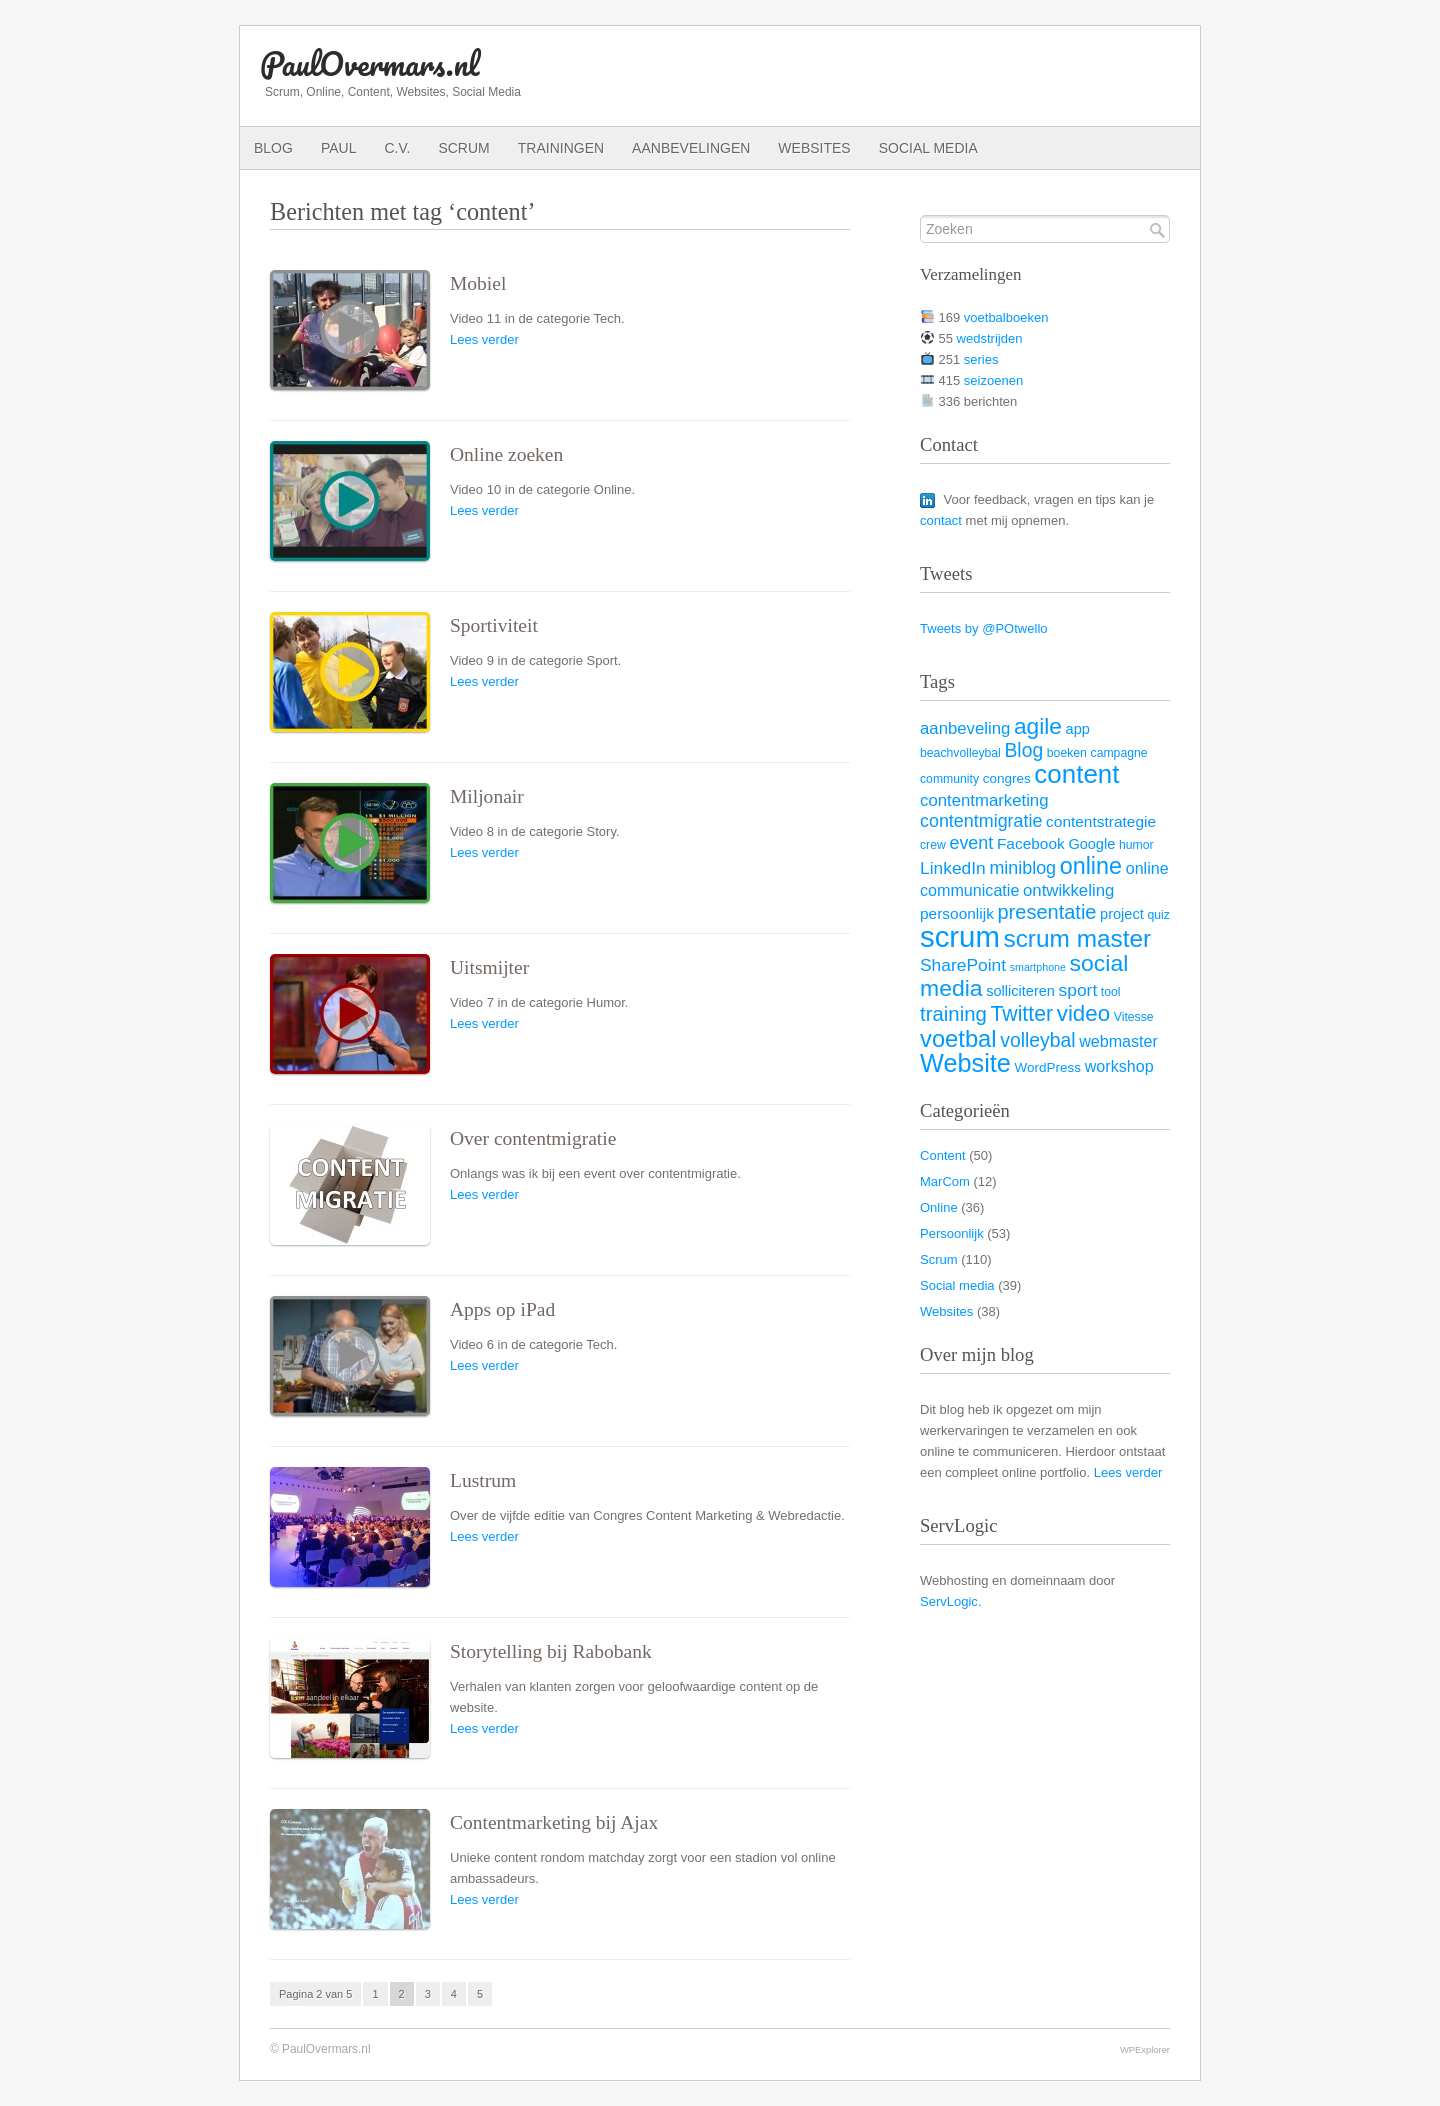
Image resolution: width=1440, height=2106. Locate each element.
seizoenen (993, 380)
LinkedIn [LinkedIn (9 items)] (953, 868)
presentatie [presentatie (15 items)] (1047, 912)
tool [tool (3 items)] (1111, 992)
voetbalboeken (1006, 317)
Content (943, 1155)
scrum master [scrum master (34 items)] (1077, 938)
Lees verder (484, 339)
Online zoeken (506, 454)
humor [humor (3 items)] (1136, 845)
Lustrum (483, 1480)
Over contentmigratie (533, 1138)
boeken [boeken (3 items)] (1067, 753)
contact (941, 520)
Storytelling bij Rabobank (551, 1651)
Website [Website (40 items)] (965, 1063)
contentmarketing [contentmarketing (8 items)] (984, 800)
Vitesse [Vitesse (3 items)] (1134, 1017)
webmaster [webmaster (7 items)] (1118, 1041)
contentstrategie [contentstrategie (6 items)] (1101, 821)
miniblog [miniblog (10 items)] (1022, 868)
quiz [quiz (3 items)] (1158, 915)
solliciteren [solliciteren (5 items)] (1020, 991)
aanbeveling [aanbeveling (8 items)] (965, 728)
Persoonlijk (952, 1233)
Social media (928, 148)
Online (939, 1207)
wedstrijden (990, 338)
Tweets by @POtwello (984, 628)
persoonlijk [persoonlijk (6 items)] (957, 913)
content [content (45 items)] (1076, 774)
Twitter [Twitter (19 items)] (1021, 1014)
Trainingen (561, 148)
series (981, 359)
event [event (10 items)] (971, 843)
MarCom (945, 1181)
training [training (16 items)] (953, 1014)
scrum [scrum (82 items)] (960, 936)
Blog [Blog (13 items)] (1023, 750)
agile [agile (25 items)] (1038, 726)
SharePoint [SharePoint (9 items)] (963, 965)
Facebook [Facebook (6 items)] (1031, 843)
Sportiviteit (494, 625)
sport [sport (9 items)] (1078, 990)
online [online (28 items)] (1091, 866)
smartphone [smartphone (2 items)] (1038, 967)
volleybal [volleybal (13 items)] (1037, 1040)
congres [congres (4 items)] (1007, 778)
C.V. (397, 148)
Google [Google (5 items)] (1091, 844)
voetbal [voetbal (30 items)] (958, 1038)
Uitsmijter (489, 967)
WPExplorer (1145, 2049)
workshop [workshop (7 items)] (1119, 1066)
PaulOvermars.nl (369, 63)
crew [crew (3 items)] (933, 845)
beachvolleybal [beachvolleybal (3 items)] (960, 753)
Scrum (463, 148)
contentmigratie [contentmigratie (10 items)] (981, 821)
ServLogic (949, 1601)
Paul (339, 148)
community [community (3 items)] (949, 779)
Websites (814, 148)
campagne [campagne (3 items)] (1119, 753)
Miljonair (487, 796)
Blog (273, 148)
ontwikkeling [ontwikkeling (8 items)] (1068, 890)
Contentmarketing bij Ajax (554, 1822)
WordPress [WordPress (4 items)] (1048, 1067)
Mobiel (478, 283)
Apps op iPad (502, 1309)
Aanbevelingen (691, 148)
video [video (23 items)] (1083, 1013)
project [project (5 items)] (1122, 914)
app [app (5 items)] (1078, 729)
